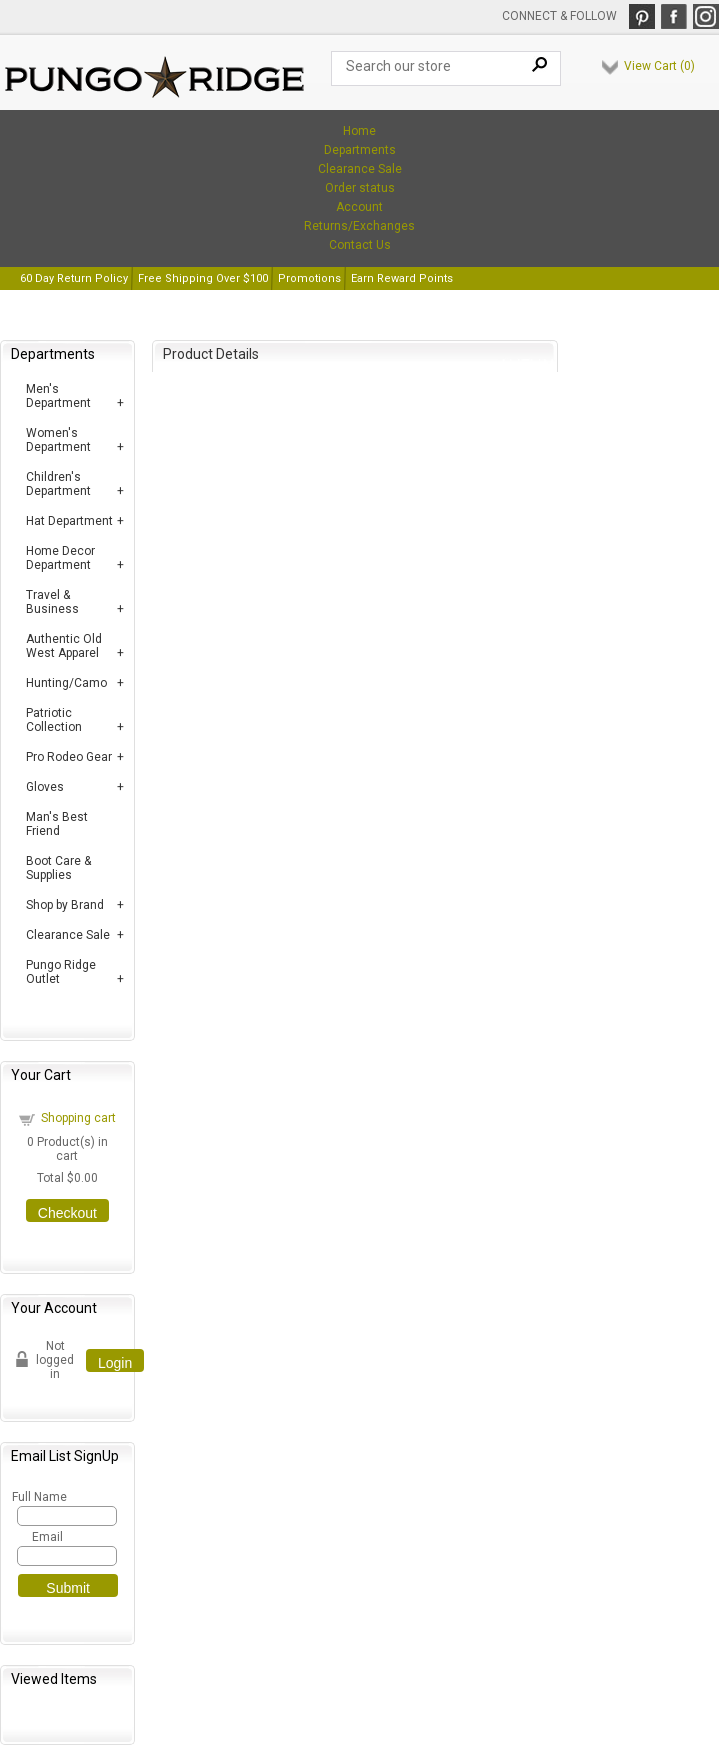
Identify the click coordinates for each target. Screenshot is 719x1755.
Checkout (67, 1213)
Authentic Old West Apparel (64, 646)
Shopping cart (78, 1118)
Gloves (45, 787)
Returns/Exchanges (359, 226)
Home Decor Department (60, 558)
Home (359, 131)
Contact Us (360, 245)
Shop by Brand (65, 905)
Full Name (38, 1497)
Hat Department (69, 521)
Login (115, 1363)
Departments (360, 150)
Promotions (309, 278)
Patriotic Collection (54, 720)
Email (47, 1537)
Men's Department (58, 396)
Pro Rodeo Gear (69, 757)
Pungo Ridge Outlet (61, 972)
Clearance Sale (360, 169)
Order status (360, 188)
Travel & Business (52, 602)
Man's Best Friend (57, 824)
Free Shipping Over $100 (203, 278)
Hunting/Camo (66, 683)
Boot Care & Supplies (58, 868)
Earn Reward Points (402, 278)
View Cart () (659, 66)
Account (359, 207)
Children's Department (58, 484)
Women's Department (58, 440)
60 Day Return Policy (74, 278)
